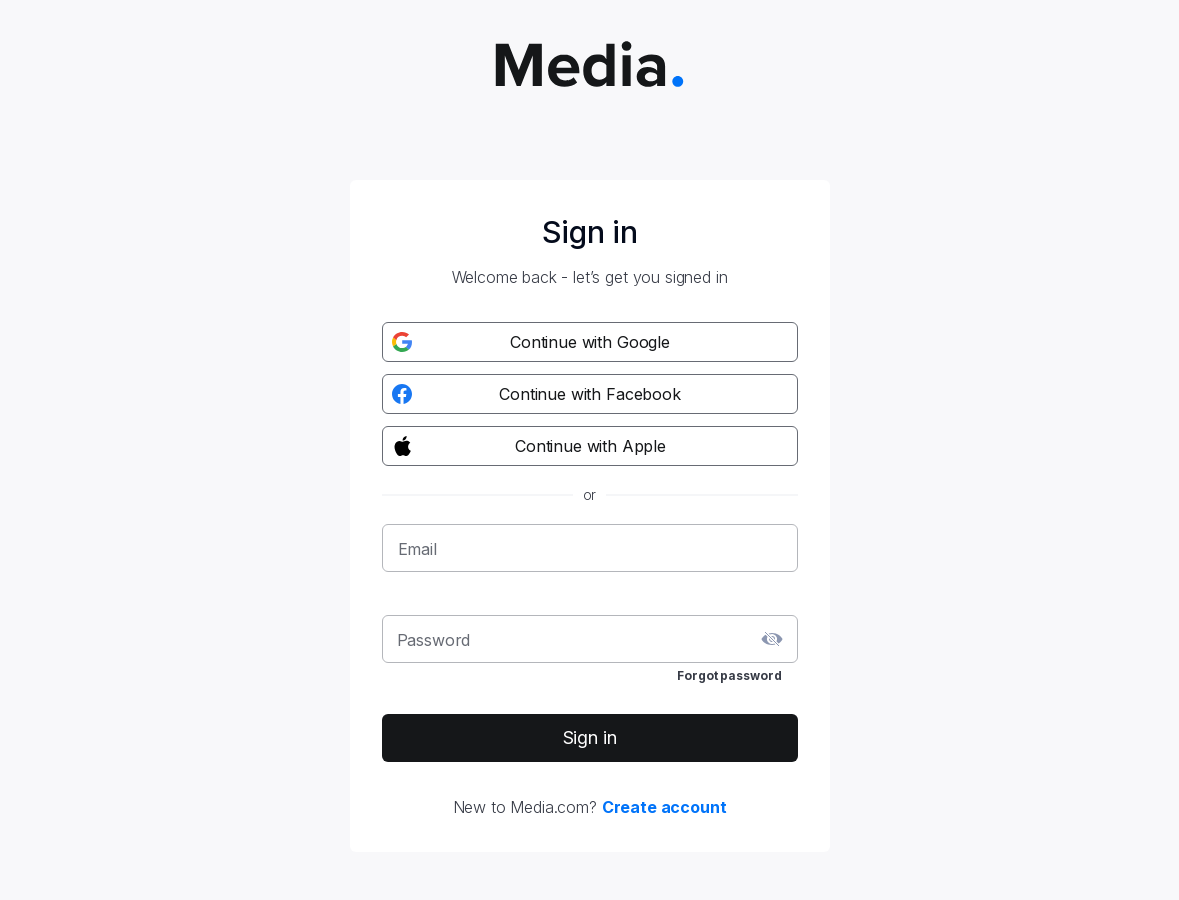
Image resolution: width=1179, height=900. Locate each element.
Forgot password (729, 675)
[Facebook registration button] (590, 394)
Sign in (590, 737)
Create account (664, 807)
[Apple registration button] (590, 446)
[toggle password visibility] (772, 639)
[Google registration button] (590, 342)
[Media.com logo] (589, 66)
